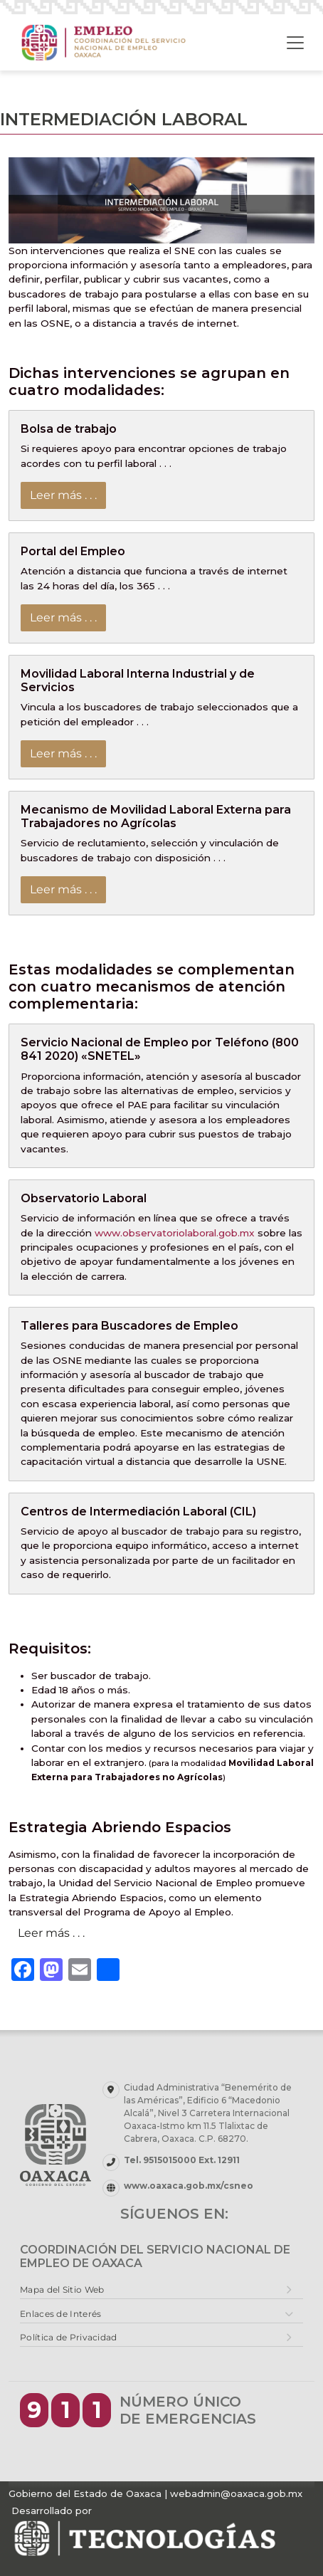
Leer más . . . (63, 495)
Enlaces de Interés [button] (60, 2313)
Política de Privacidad (68, 2337)
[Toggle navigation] (295, 42)
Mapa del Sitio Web (62, 2289)
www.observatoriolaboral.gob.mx (175, 1233)
